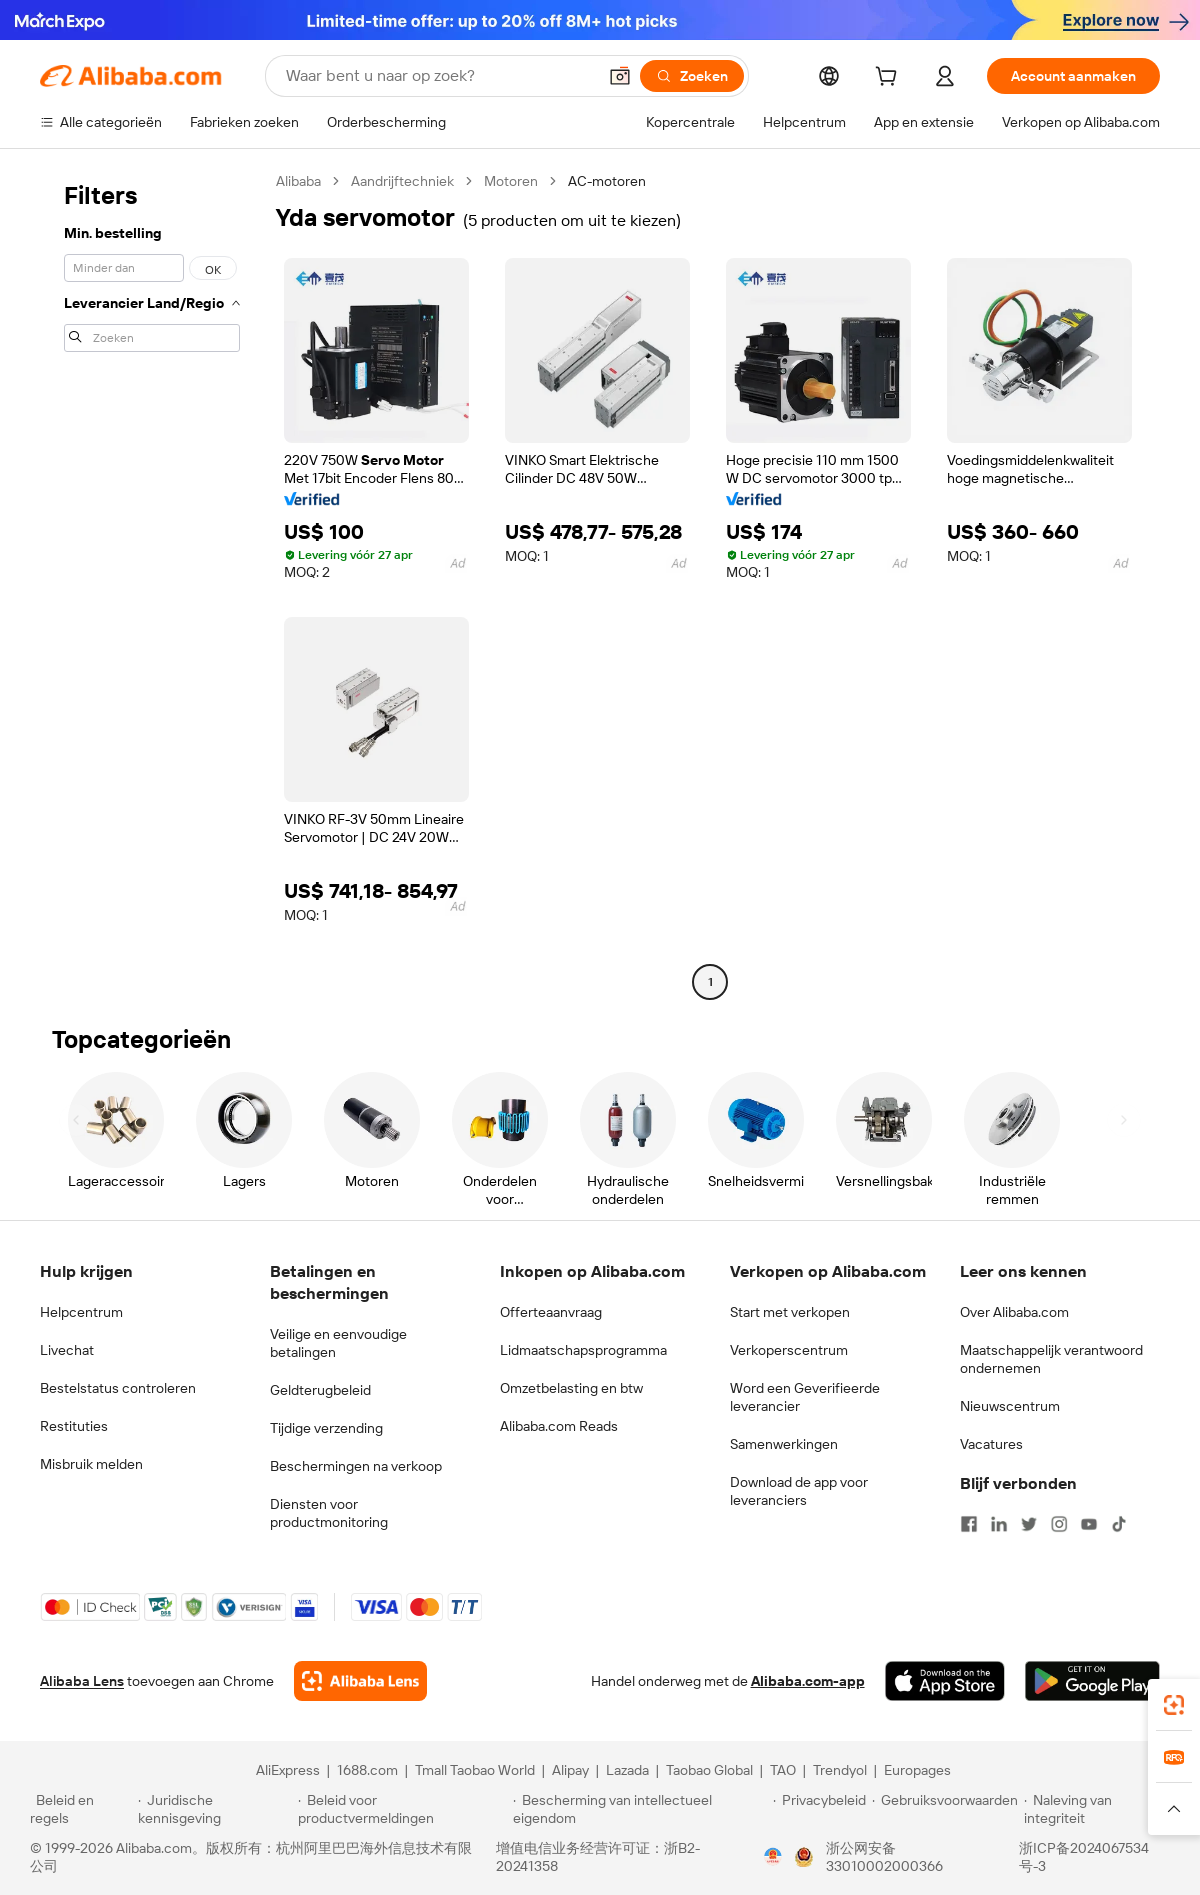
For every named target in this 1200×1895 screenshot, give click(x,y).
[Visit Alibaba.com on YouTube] (1089, 1524)
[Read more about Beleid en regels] (81, 1809)
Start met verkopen (790, 1312)
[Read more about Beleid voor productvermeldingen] (402, 1809)
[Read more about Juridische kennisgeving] (215, 1809)
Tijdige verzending (326, 1428)
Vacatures (991, 1444)
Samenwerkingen (784, 1444)
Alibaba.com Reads (559, 1426)
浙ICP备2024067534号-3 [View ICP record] (1084, 1857)
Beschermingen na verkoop (356, 1466)
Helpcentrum (81, 1312)
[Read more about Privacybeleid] (819, 1809)
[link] (1174, 1705)
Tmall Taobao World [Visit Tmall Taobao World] (475, 1770)
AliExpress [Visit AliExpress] (288, 1770)
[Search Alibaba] (439, 76)
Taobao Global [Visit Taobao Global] (709, 1770)
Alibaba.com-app (808, 1681)
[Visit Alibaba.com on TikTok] (1119, 1524)
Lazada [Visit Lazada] (627, 1770)
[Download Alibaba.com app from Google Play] (1092, 1681)
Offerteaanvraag (551, 1312)
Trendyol (840, 1770)
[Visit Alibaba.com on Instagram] (1059, 1524)
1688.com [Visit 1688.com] (367, 1770)
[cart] (890, 79)
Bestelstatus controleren (118, 1388)
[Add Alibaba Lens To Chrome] (360, 1681)
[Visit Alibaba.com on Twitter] (1029, 1524)
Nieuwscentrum (1010, 1406)
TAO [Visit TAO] (783, 1770)
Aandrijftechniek (402, 181)
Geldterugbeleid (320, 1390)
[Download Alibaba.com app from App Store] (945, 1681)
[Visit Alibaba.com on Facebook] (969, 1524)
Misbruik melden (91, 1464)
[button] (620, 76)
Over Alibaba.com (1014, 1312)
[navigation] (152, 584)
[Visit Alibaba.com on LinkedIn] (999, 1524)
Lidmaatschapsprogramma (583, 1350)
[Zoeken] (692, 76)
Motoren (511, 181)
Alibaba (298, 181)
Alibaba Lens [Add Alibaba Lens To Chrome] (82, 1681)
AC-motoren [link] (607, 181)
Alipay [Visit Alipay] (570, 1770)
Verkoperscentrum (789, 1350)
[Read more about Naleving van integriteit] (1097, 1809)
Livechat (67, 1350)
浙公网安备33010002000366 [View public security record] (884, 1857)
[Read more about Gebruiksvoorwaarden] (945, 1809)
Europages (917, 1770)
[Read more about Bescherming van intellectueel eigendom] (640, 1809)
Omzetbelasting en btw (571, 1388)
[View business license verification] (773, 1857)
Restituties (74, 1426)
